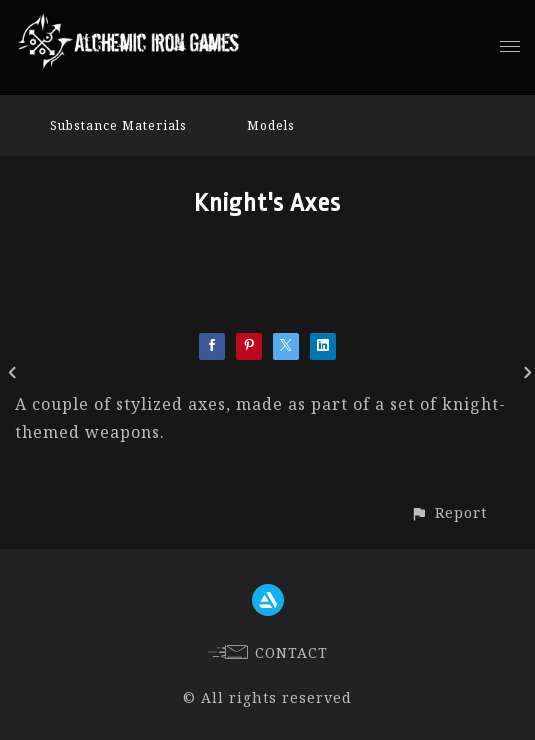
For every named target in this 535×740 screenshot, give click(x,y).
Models (271, 125)
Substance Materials (118, 125)
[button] (448, 512)
